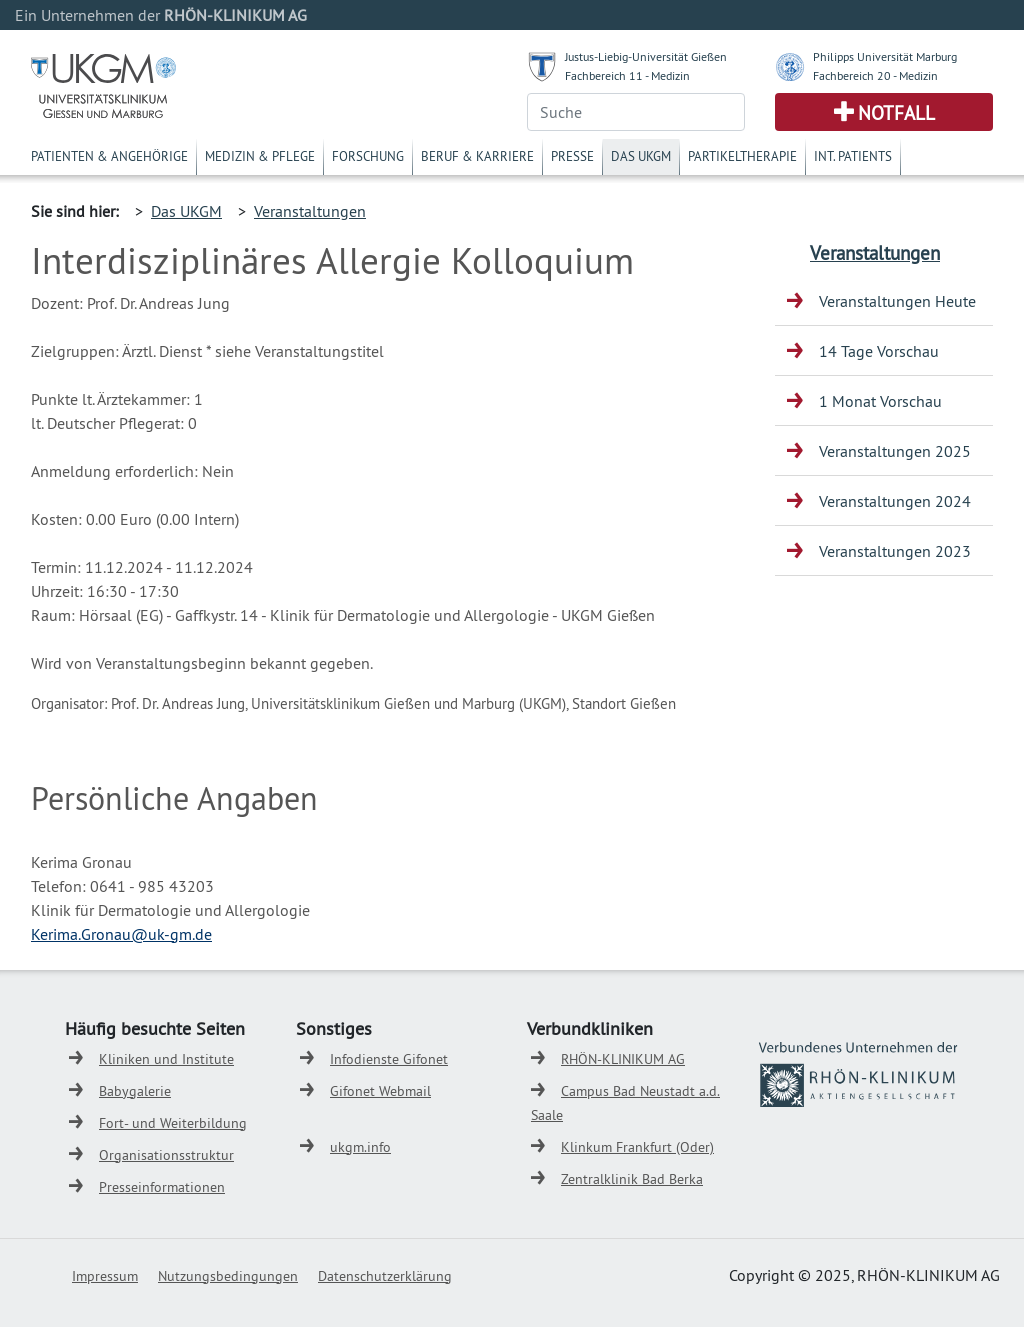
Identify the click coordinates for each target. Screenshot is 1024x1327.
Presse (572, 156)
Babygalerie (135, 1091)
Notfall (896, 113)
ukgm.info (360, 1147)
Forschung (368, 156)
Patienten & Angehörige (109, 156)
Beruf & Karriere (477, 156)
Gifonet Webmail (380, 1091)
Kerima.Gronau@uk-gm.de (121, 934)
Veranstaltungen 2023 (895, 551)
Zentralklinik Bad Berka (632, 1179)
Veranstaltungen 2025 (895, 451)
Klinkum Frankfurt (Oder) (637, 1147)
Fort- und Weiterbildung (173, 1123)
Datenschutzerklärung (385, 1276)
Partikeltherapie (742, 156)
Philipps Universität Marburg (885, 56)
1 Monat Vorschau (880, 401)
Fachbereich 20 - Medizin (875, 75)
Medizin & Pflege (260, 156)
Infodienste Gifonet (389, 1059)
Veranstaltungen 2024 (895, 501)
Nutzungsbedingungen (228, 1276)
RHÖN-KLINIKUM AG (623, 1059)
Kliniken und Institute (166, 1059)
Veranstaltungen (310, 211)
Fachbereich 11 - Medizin (627, 75)
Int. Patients (853, 156)
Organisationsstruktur (166, 1155)
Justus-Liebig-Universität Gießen (646, 56)
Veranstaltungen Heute (897, 301)
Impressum (105, 1276)
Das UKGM (641, 156)
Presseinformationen (162, 1187)
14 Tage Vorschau (879, 351)
